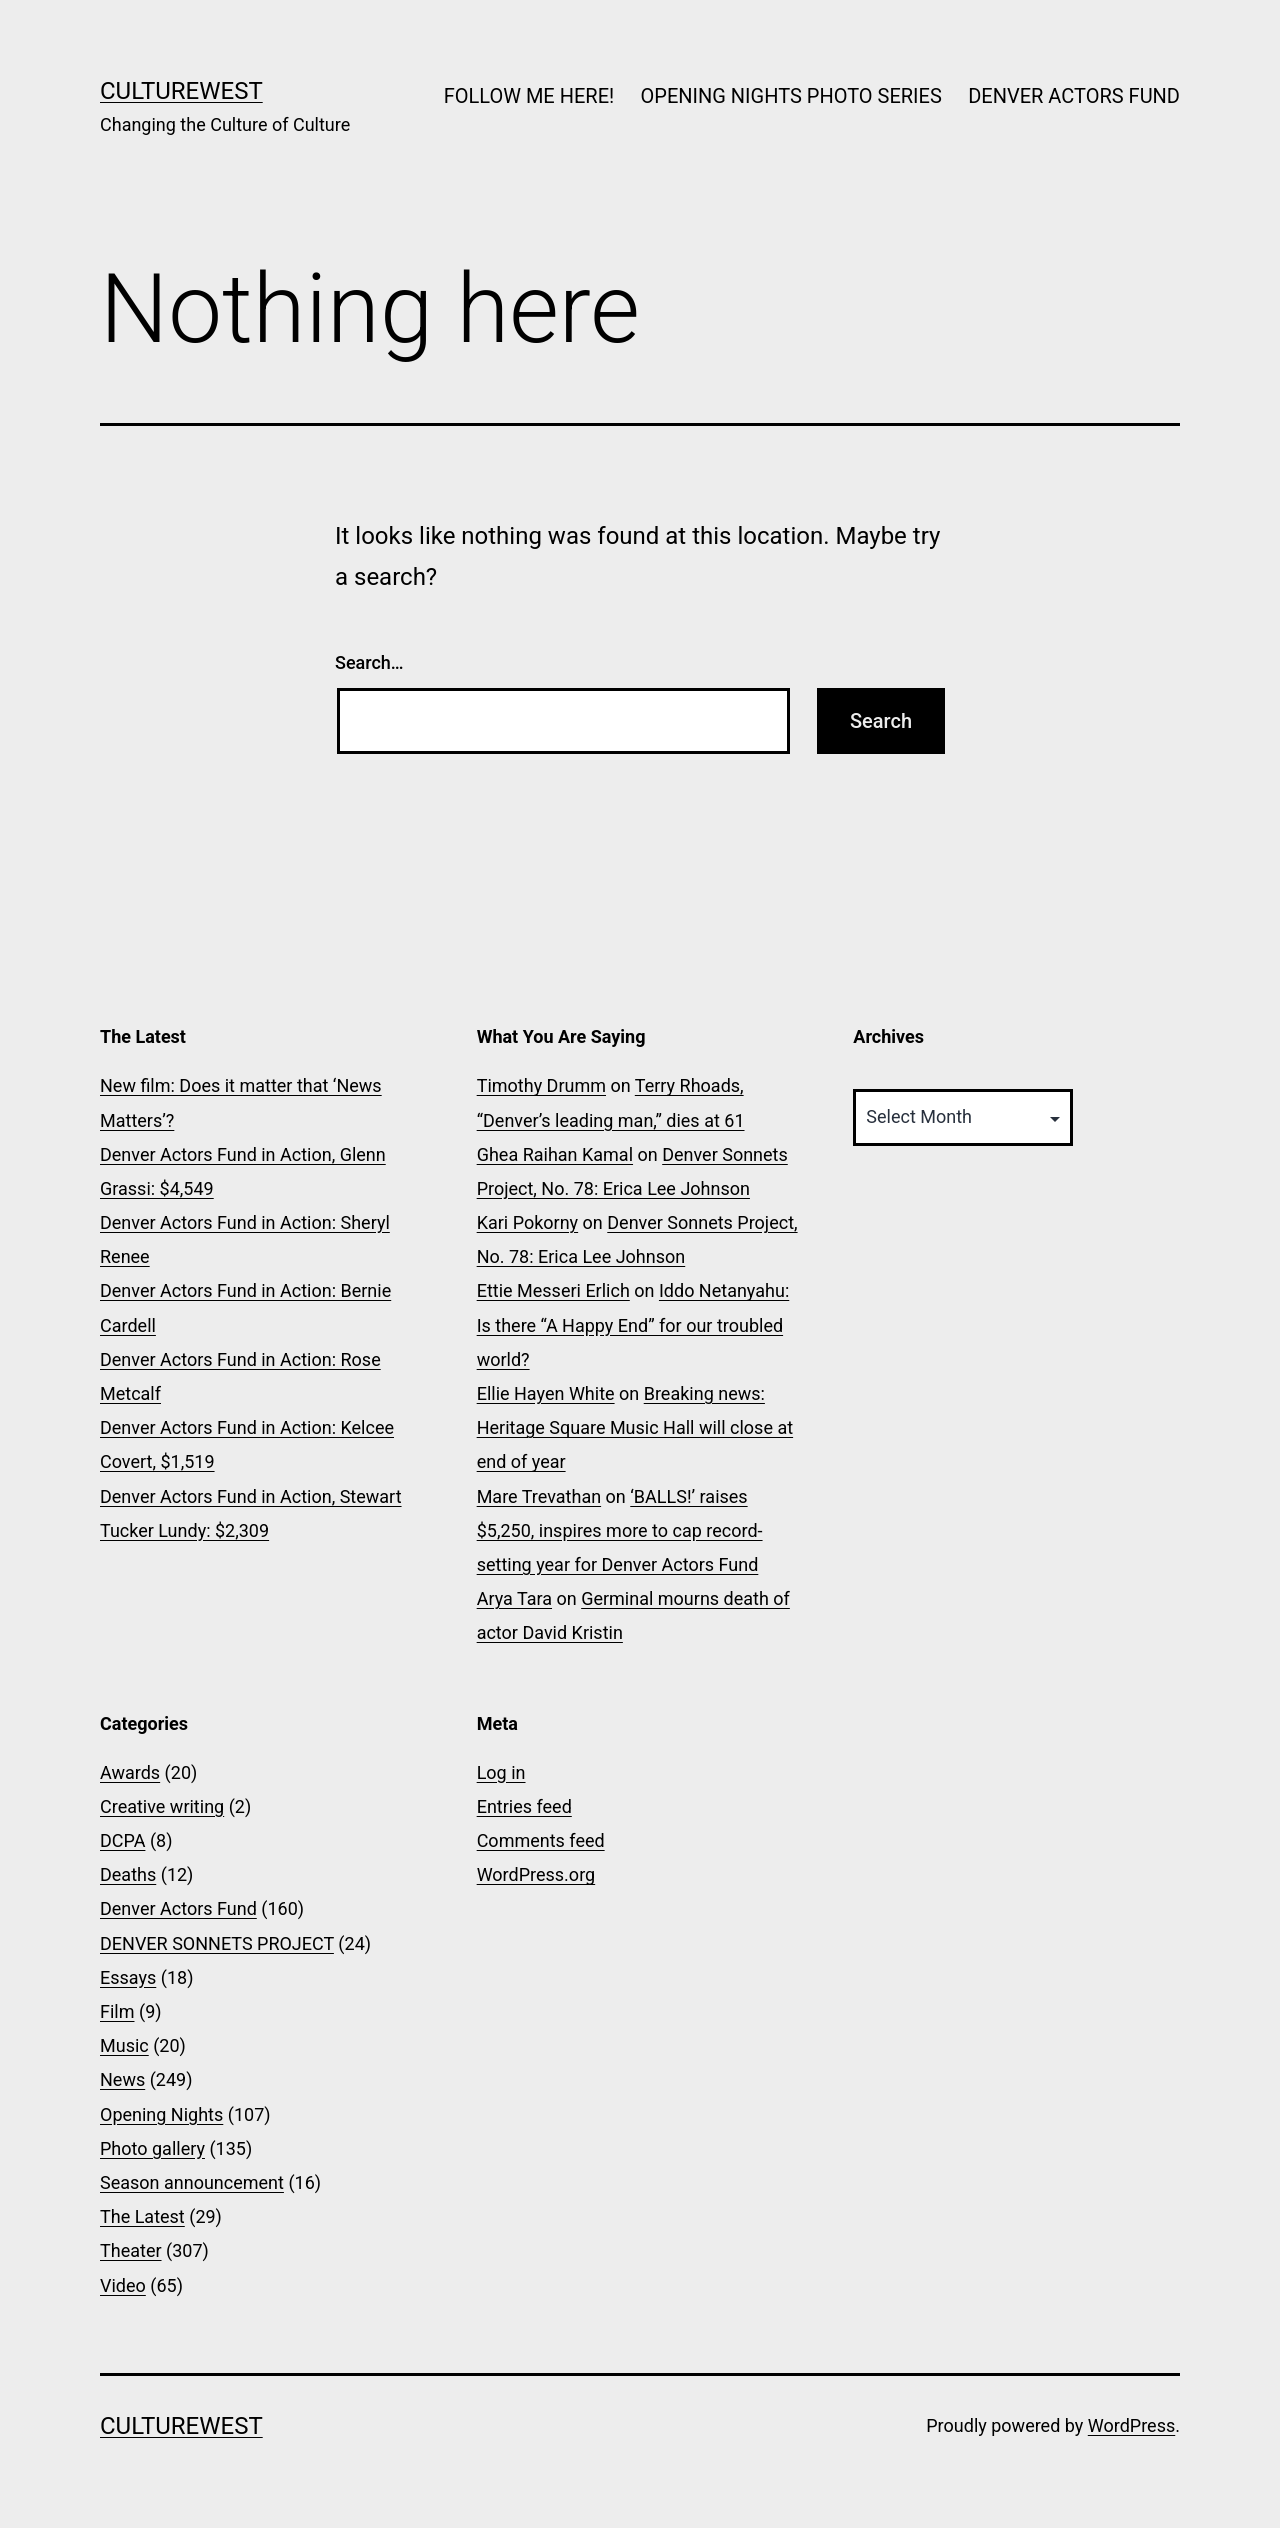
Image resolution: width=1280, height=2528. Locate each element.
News (122, 2079)
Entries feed (524, 1806)
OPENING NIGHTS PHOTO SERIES (791, 96)
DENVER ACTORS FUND (1074, 96)
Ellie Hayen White (546, 1393)
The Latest (142, 2216)
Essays (128, 1977)
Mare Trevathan (539, 1496)
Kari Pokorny (527, 1222)
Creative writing (162, 1806)
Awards (130, 1772)
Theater (131, 2250)
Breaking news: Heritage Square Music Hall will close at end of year (635, 1427)
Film (117, 2011)
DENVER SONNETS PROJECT (217, 1943)
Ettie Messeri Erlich (553, 1290)
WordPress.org (536, 1874)
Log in (501, 1772)
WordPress (1131, 2425)
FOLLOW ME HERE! (529, 96)
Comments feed (541, 1840)
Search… (369, 662)
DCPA (122, 1840)
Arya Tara (514, 1598)
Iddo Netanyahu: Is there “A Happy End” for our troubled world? (633, 1324)
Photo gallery (152, 2148)
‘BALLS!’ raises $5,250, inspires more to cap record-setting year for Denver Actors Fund (620, 1530)
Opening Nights (161, 2114)
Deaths (128, 1874)
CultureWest (181, 91)
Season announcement (192, 2182)
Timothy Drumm (541, 1085)
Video (123, 2285)
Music (124, 2045)
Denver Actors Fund (178, 1908)
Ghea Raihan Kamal (555, 1154)
